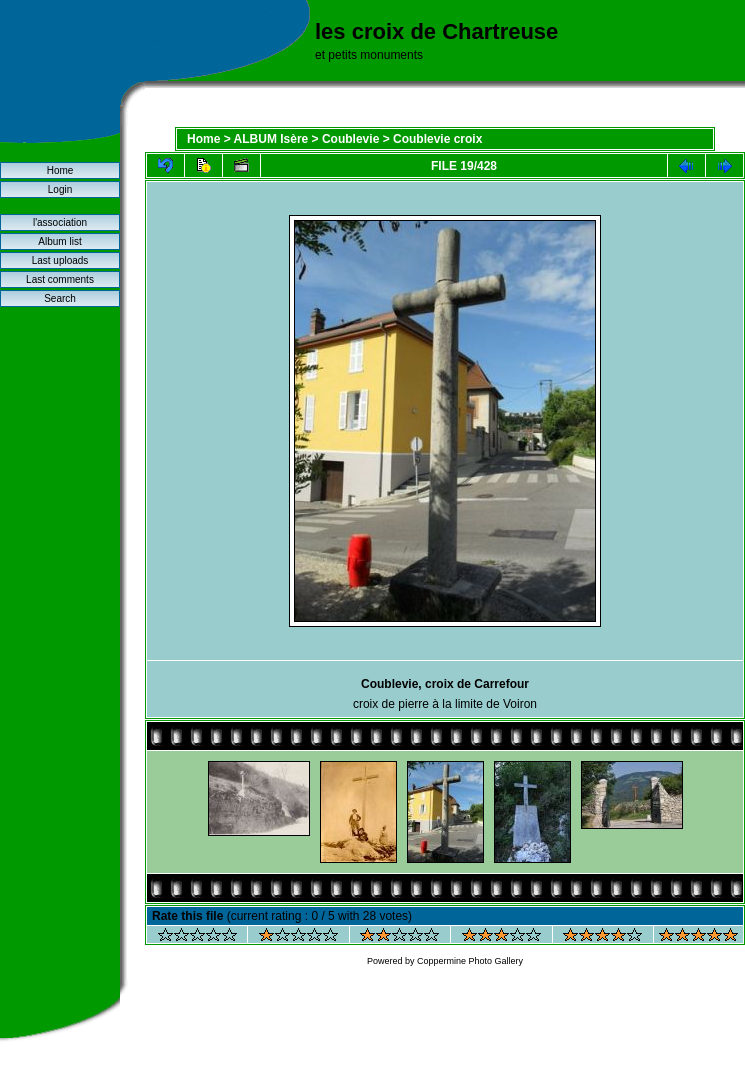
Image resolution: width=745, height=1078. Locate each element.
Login (60, 189)
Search (60, 298)
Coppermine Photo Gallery (470, 961)
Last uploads (60, 260)
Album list (59, 241)
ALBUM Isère (271, 139)
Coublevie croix (437, 139)
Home (60, 170)
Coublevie (350, 139)
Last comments (60, 279)
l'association (60, 222)
